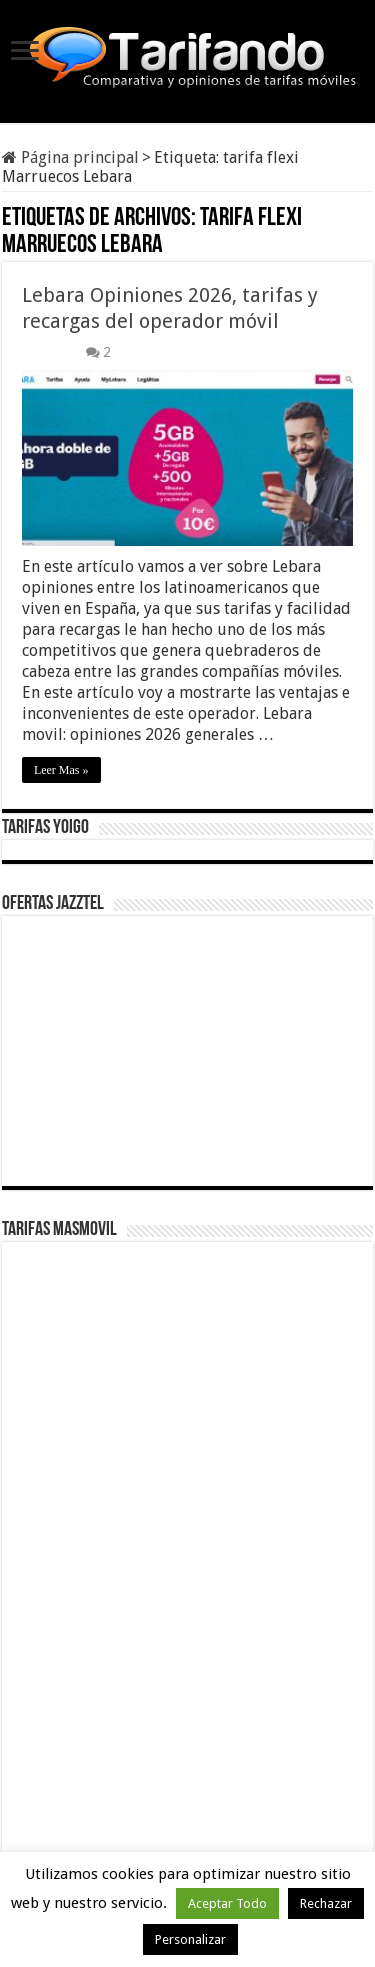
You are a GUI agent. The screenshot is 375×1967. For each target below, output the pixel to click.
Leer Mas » (61, 770)
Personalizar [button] (190, 1939)
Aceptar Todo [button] (227, 1903)
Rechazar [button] (326, 1903)
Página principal (70, 157)
